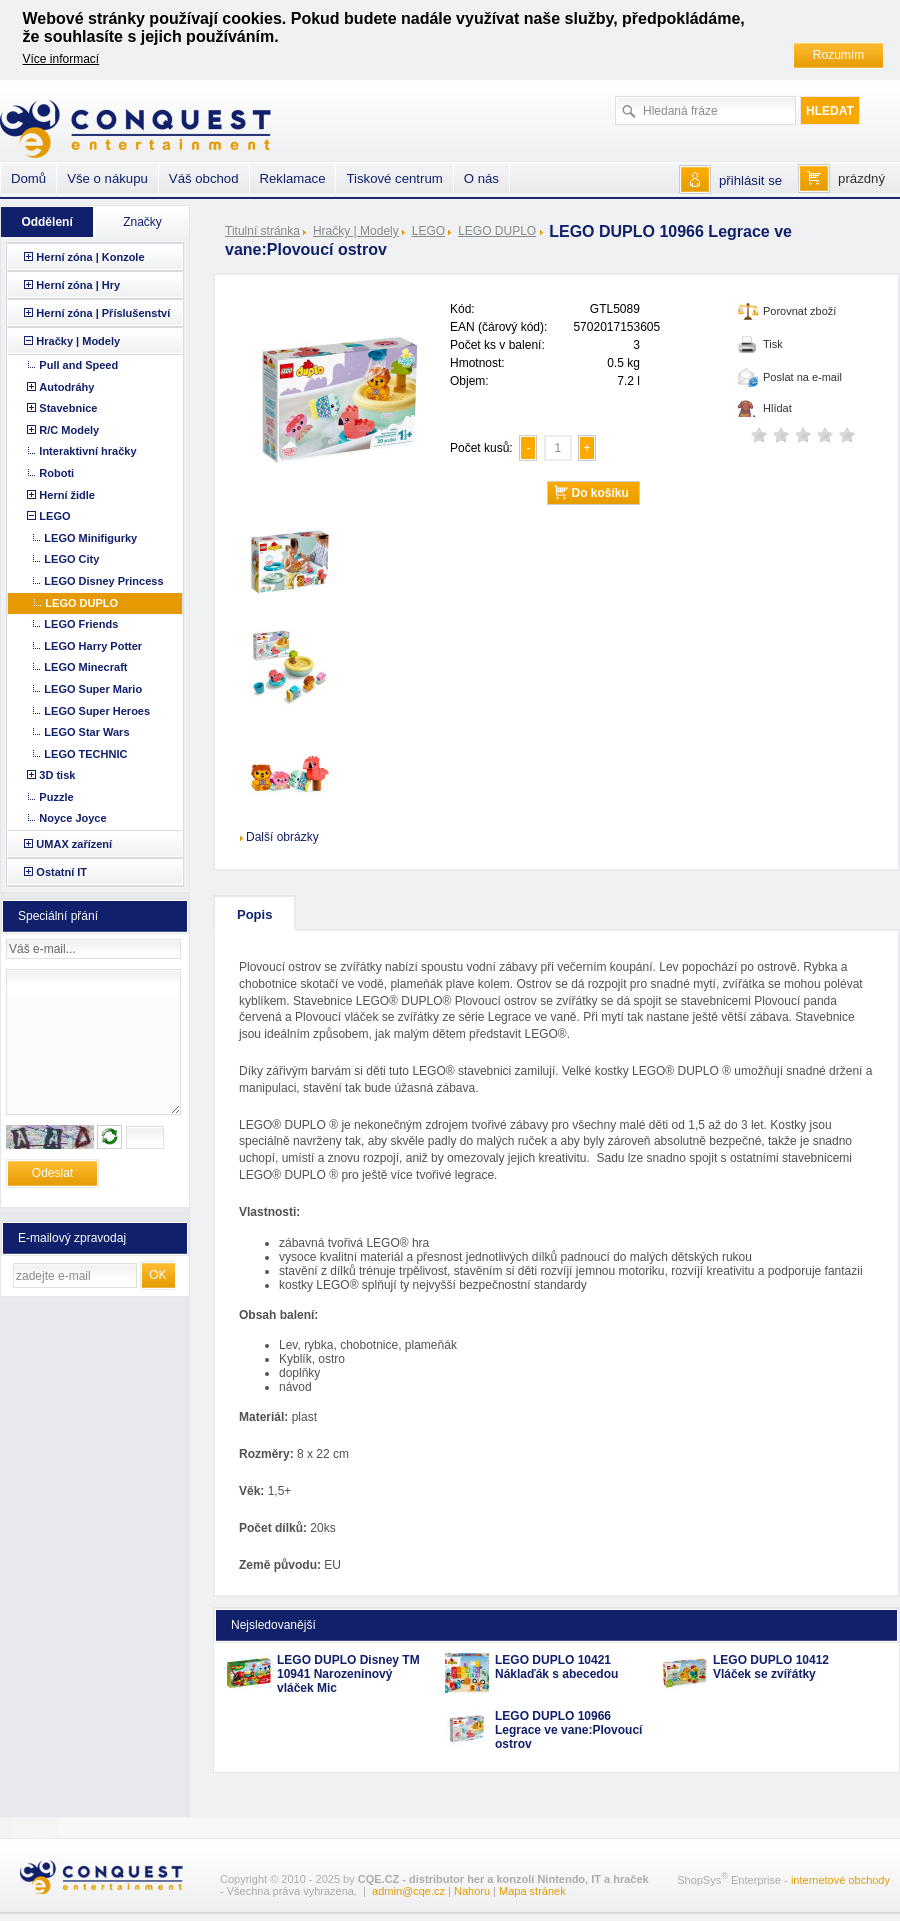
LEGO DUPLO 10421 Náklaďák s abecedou (556, 1667)
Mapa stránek (532, 1891)
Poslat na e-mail (802, 377)
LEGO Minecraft (85, 667)
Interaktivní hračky (87, 451)
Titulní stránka (262, 231)
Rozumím (838, 55)
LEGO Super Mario (93, 689)
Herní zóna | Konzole (90, 257)
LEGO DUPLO (497, 231)
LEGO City (71, 559)
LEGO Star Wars (86, 732)
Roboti (56, 473)
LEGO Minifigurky (90, 538)
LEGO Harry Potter (93, 646)
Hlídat (777, 408)
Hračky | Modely (356, 231)
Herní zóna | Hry (78, 285)
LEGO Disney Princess (103, 581)
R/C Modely (69, 430)
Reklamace (293, 178)
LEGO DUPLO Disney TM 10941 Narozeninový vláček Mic (348, 1674)
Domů (28, 178)
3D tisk (57, 775)
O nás (481, 178)
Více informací (61, 59)
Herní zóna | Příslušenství (103, 313)
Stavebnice (68, 408)
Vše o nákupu (107, 178)
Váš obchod (204, 178)
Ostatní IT (61, 872)
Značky (142, 222)
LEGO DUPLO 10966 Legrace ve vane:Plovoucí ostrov (568, 1730)
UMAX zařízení (74, 844)
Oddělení (46, 222)
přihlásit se (750, 180)
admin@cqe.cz (408, 1891)
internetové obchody (840, 1880)
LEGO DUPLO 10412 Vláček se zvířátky (771, 1667)
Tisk (773, 344)
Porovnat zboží (799, 311)
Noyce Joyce (72, 818)
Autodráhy (66, 387)
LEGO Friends (81, 624)
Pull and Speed (78, 365)
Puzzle (56, 797)
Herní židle (67, 495)
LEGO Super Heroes (97, 711)
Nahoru (472, 1891)
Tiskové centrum (394, 178)
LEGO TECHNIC (85, 754)
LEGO (428, 231)
